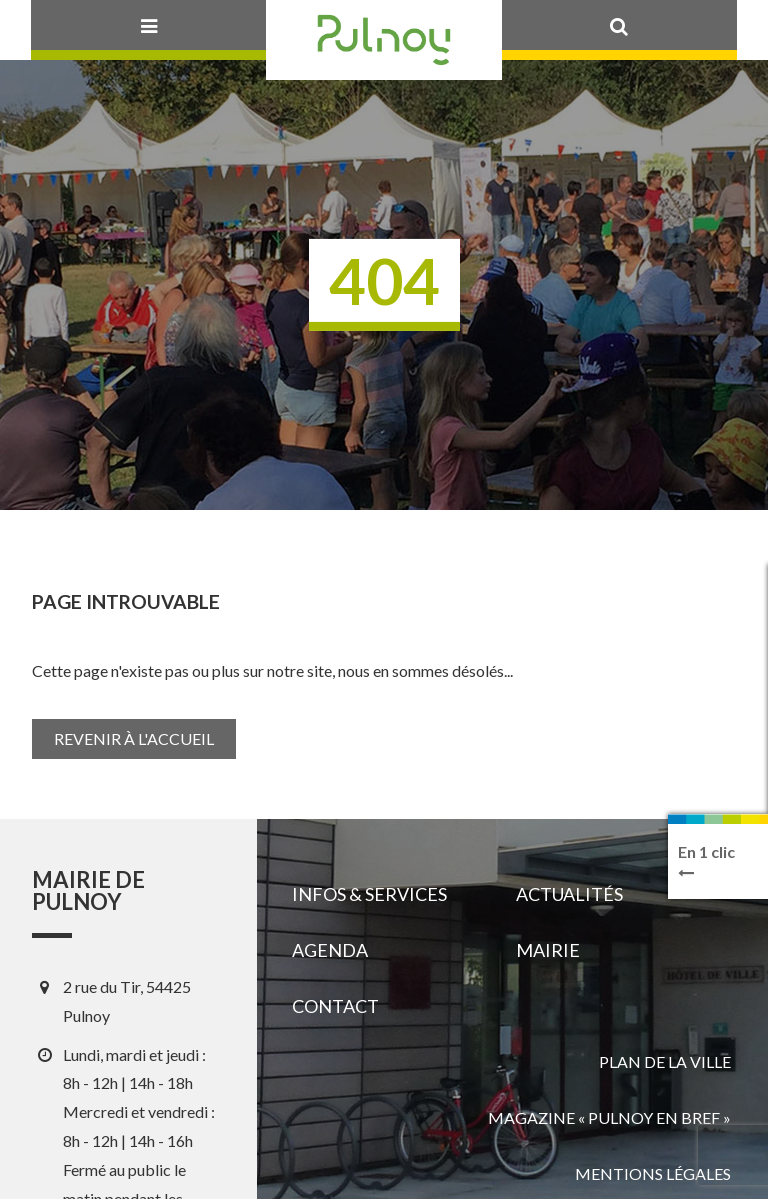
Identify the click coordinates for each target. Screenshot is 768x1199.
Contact (335, 1006)
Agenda (330, 950)
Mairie (548, 950)
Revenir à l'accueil (134, 738)
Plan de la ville (665, 1061)
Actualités (569, 894)
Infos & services (369, 894)
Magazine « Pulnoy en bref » (609, 1117)
